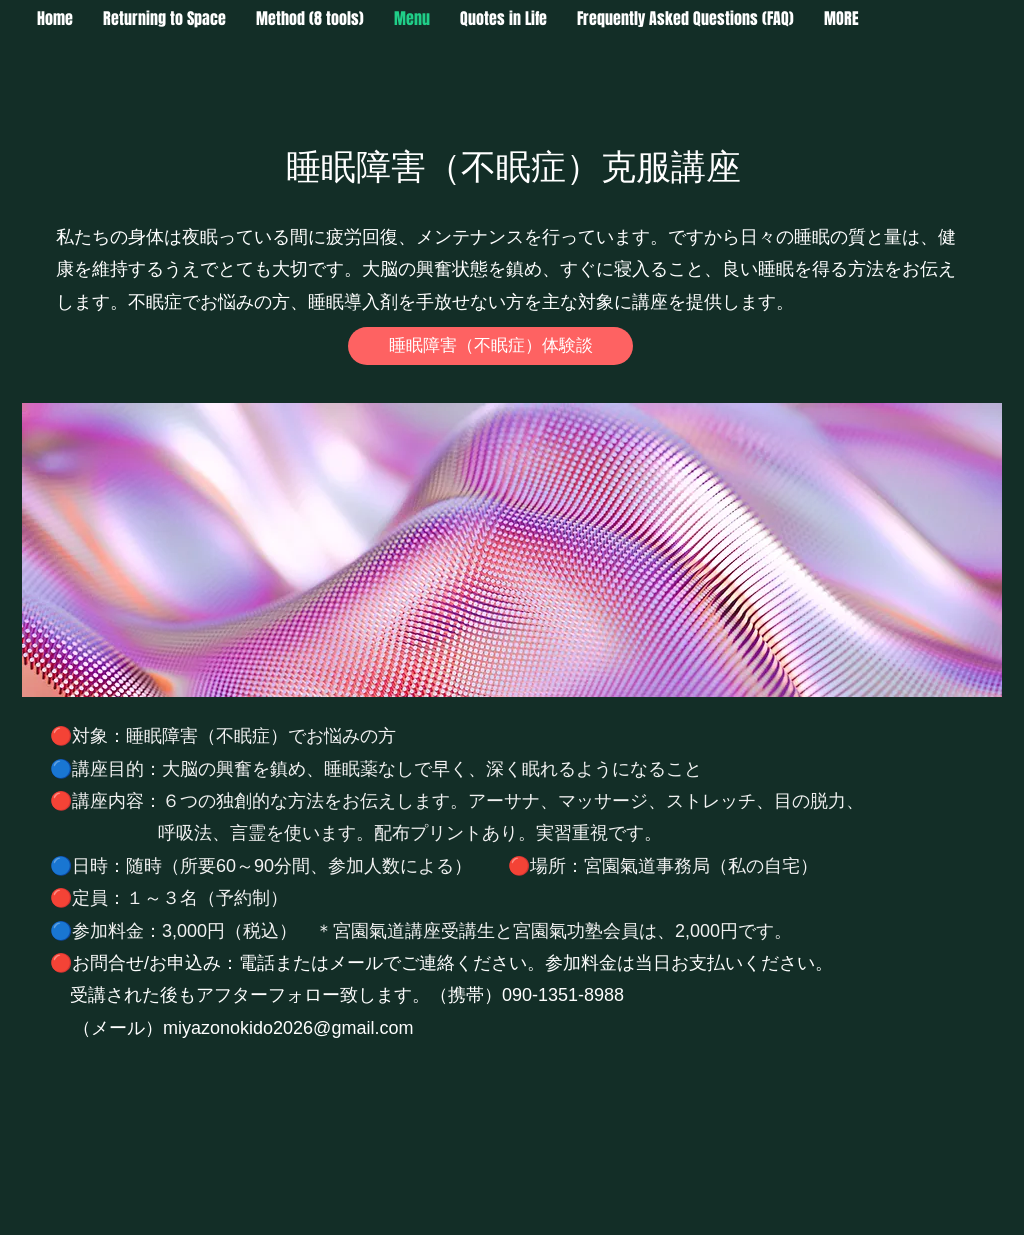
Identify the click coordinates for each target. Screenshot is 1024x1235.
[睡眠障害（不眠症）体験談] (490, 346)
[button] (841, 19)
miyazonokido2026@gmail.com (288, 1028)
